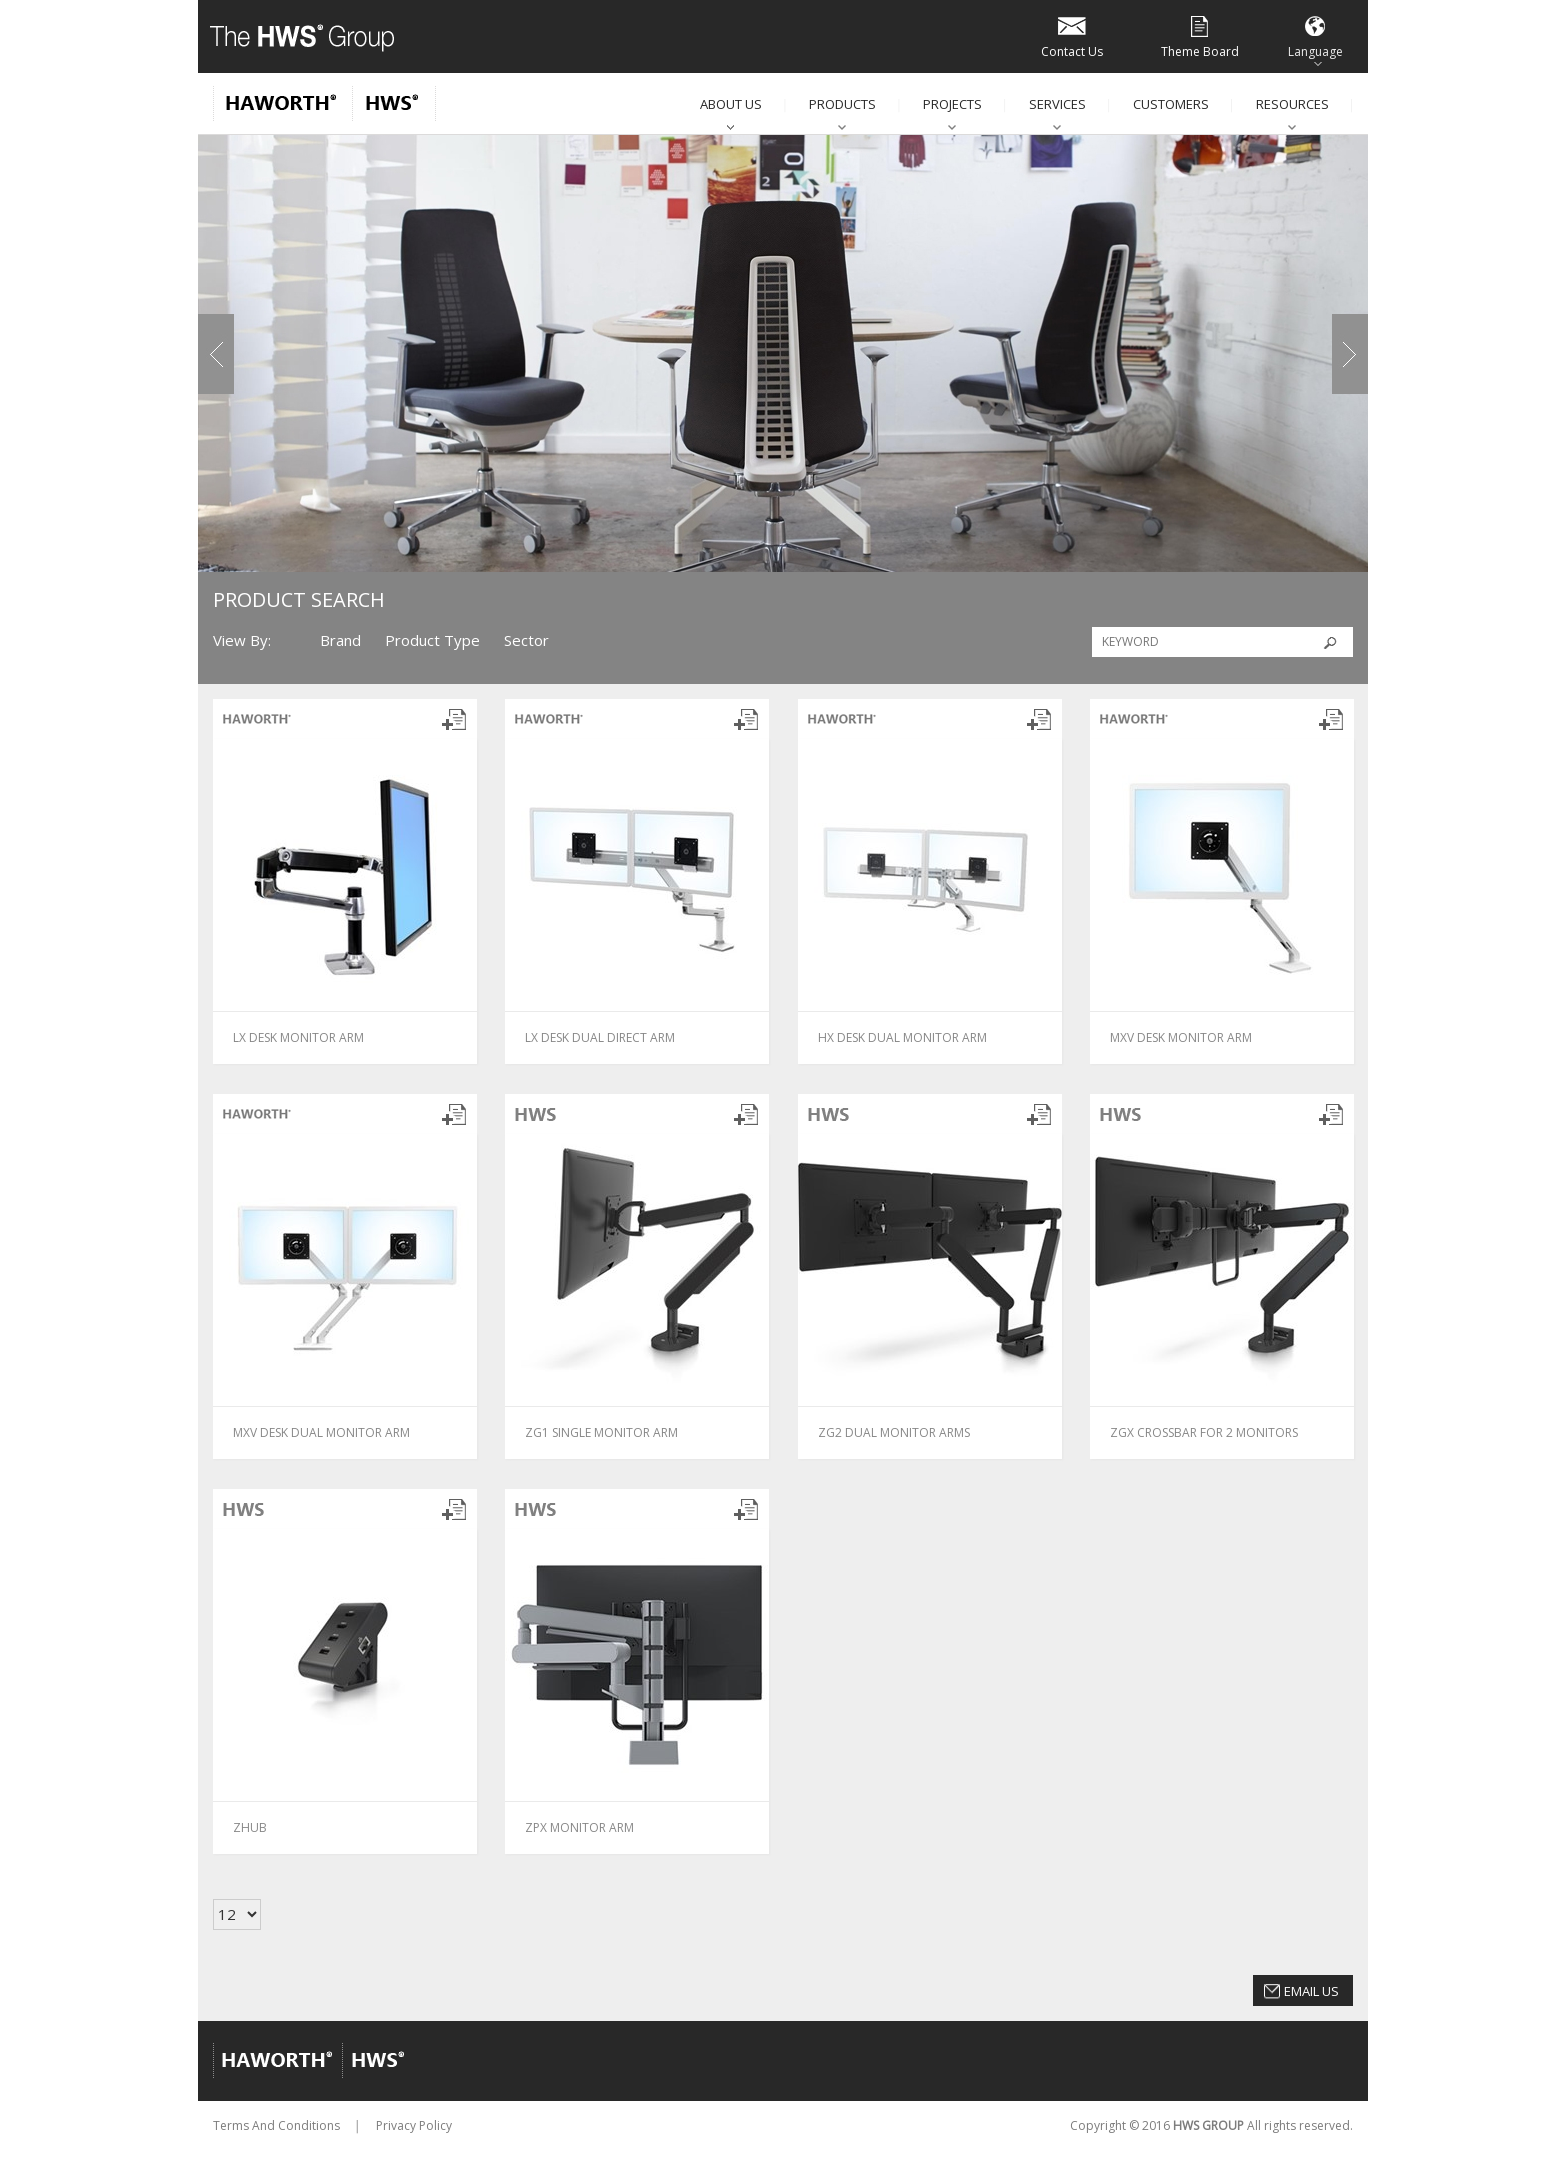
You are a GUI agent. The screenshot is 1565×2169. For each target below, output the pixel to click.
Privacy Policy (414, 2125)
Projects (952, 104)
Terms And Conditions (276, 2125)
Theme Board (1200, 35)
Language (1315, 35)
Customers (1171, 104)
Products (842, 104)
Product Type (432, 640)
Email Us (1311, 1991)
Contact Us (1072, 35)
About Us (731, 104)
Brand (340, 640)
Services (1057, 104)
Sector (526, 640)
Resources (1292, 104)
